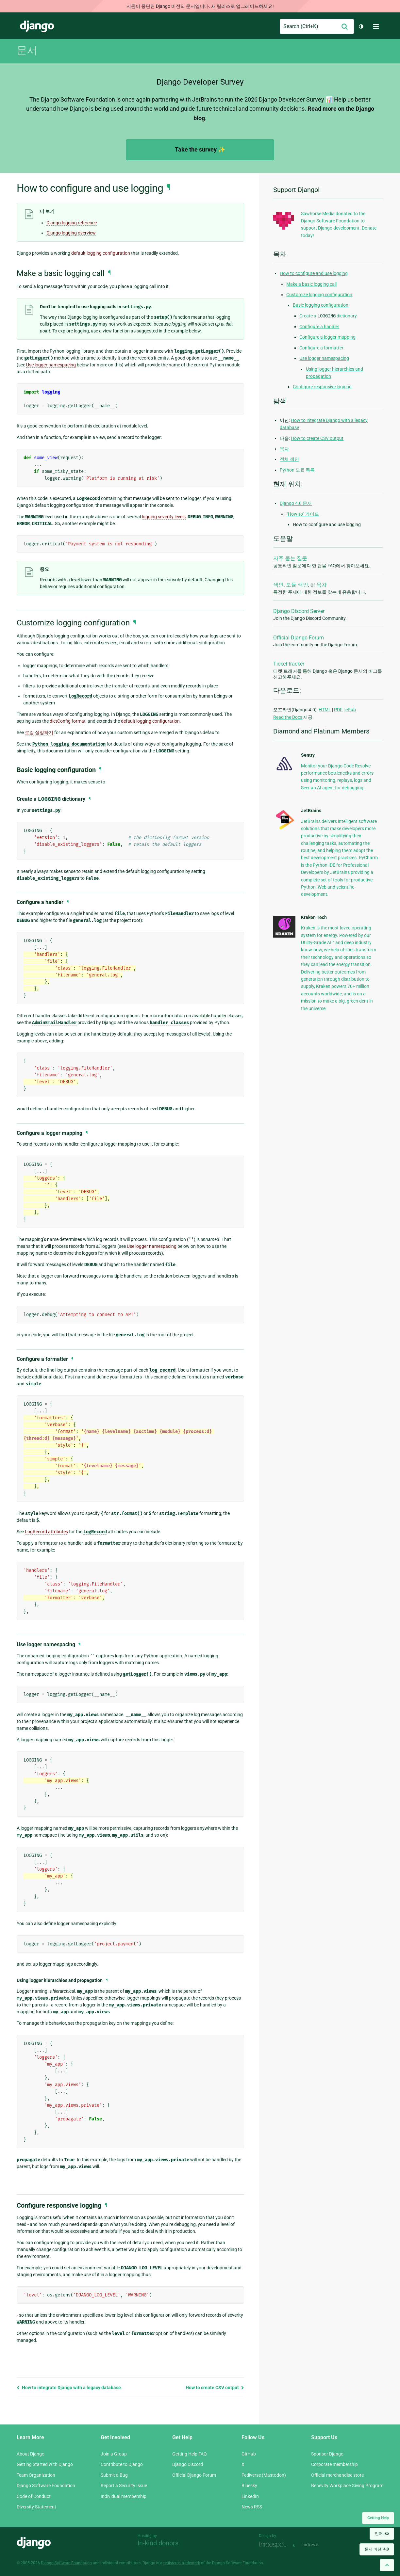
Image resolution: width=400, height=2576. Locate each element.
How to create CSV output (215, 2387)
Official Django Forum (298, 638)
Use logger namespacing (324, 358)
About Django (30, 2453)
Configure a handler (319, 326)
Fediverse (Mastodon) (264, 2475)
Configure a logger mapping (327, 337)
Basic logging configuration (320, 305)
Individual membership (123, 2496)
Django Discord (187, 2464)
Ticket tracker (288, 664)
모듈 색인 (297, 585)
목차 (284, 448)
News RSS (252, 2506)
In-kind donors (158, 2543)
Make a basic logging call (311, 284)
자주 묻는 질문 (290, 558)
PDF (338, 709)
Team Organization (36, 2475)
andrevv (317, 2544)
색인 (278, 585)
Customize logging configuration (319, 294)
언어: (382, 2533)
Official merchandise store (337, 2475)
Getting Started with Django (45, 2464)
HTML (325, 709)
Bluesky (249, 2485)
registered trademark (181, 2563)
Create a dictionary (328, 315)
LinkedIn (250, 2496)
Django (37, 26)
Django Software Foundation (46, 2485)
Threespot (274, 2544)
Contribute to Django (122, 2464)
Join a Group (114, 2453)
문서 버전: (377, 2549)
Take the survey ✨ (200, 149)
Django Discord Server (299, 611)
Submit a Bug (114, 2475)
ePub (350, 709)
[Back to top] (387, 2565)
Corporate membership (334, 2464)
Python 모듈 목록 (297, 470)
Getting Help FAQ (189, 2453)
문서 (27, 50)
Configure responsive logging (322, 386)
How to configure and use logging (314, 273)
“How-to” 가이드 (302, 514)
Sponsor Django (327, 2453)
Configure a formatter (321, 347)
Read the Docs (287, 717)
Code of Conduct (34, 2496)
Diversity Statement (36, 2506)
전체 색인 (289, 459)
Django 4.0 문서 (296, 503)
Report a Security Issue (124, 2485)
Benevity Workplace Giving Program (347, 2485)
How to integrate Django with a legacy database (69, 2387)
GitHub (249, 2453)
